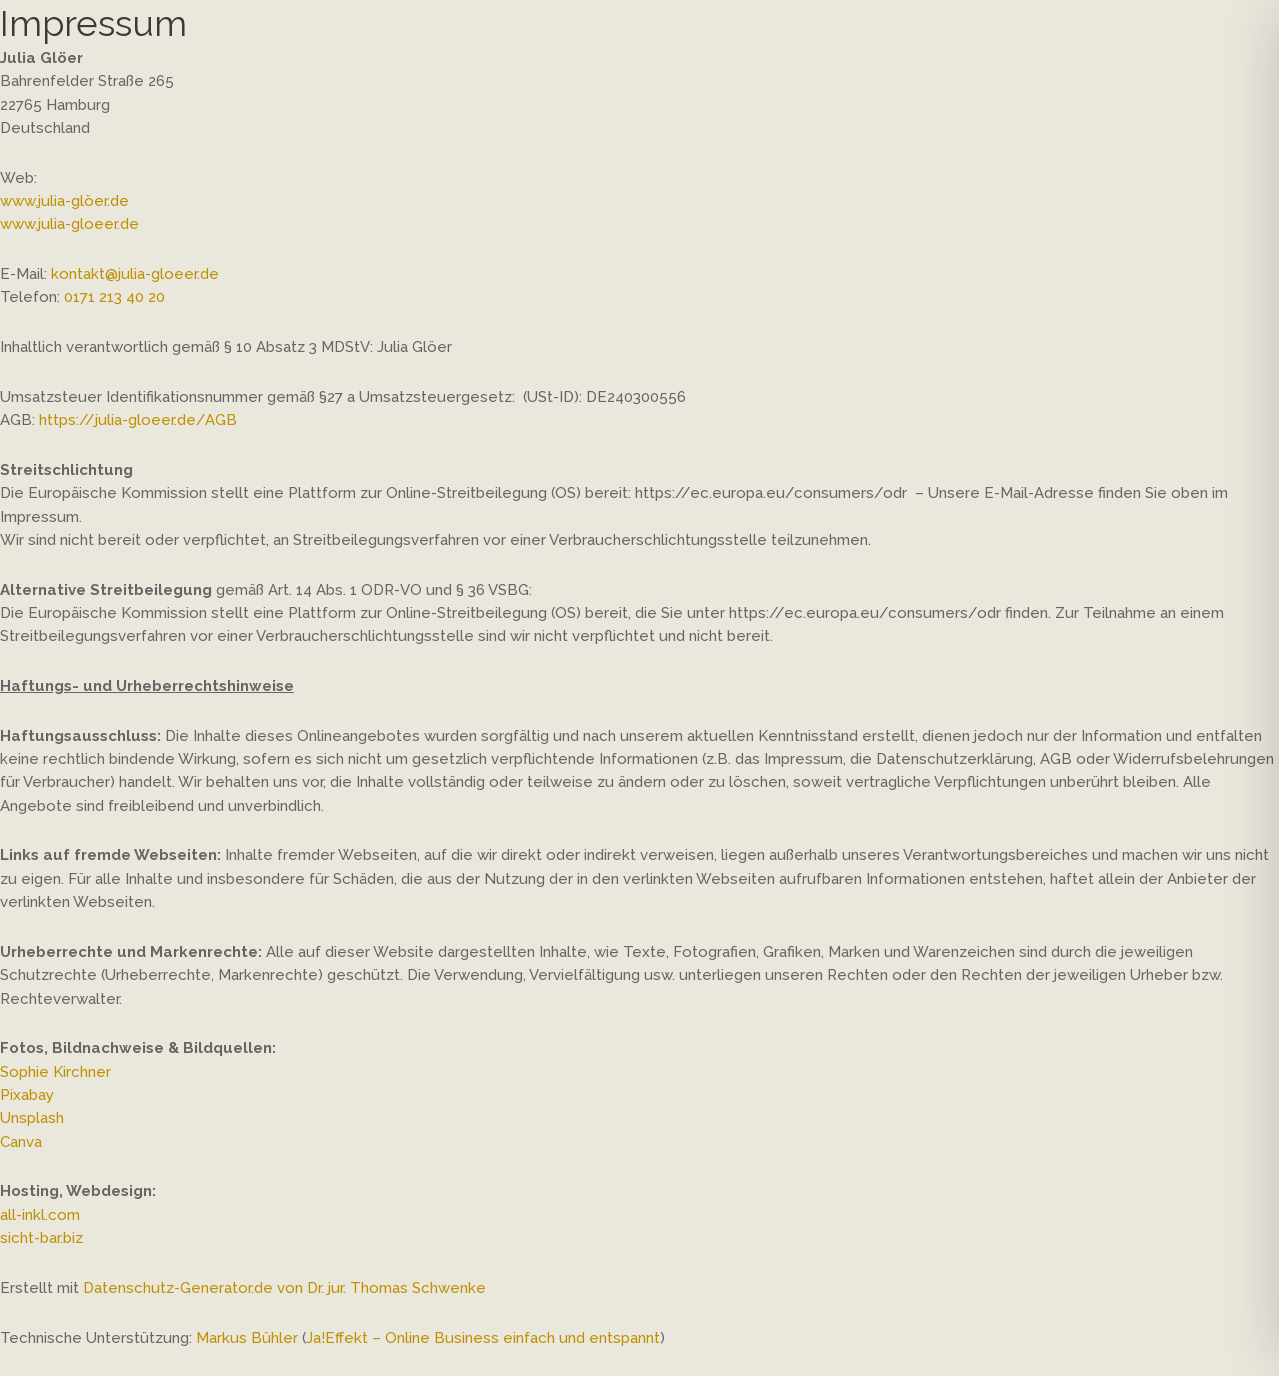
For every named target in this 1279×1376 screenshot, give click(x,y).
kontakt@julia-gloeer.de (135, 274)
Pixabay (27, 1095)
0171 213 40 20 (114, 297)
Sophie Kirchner (55, 1072)
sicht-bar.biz (41, 1238)
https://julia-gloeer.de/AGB (138, 420)
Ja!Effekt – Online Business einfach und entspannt (483, 1338)
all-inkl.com (40, 1215)
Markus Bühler (247, 1338)
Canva (21, 1142)
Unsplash (32, 1118)
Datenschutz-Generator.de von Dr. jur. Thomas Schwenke (284, 1288)
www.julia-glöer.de (64, 201)
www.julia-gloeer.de (69, 224)
